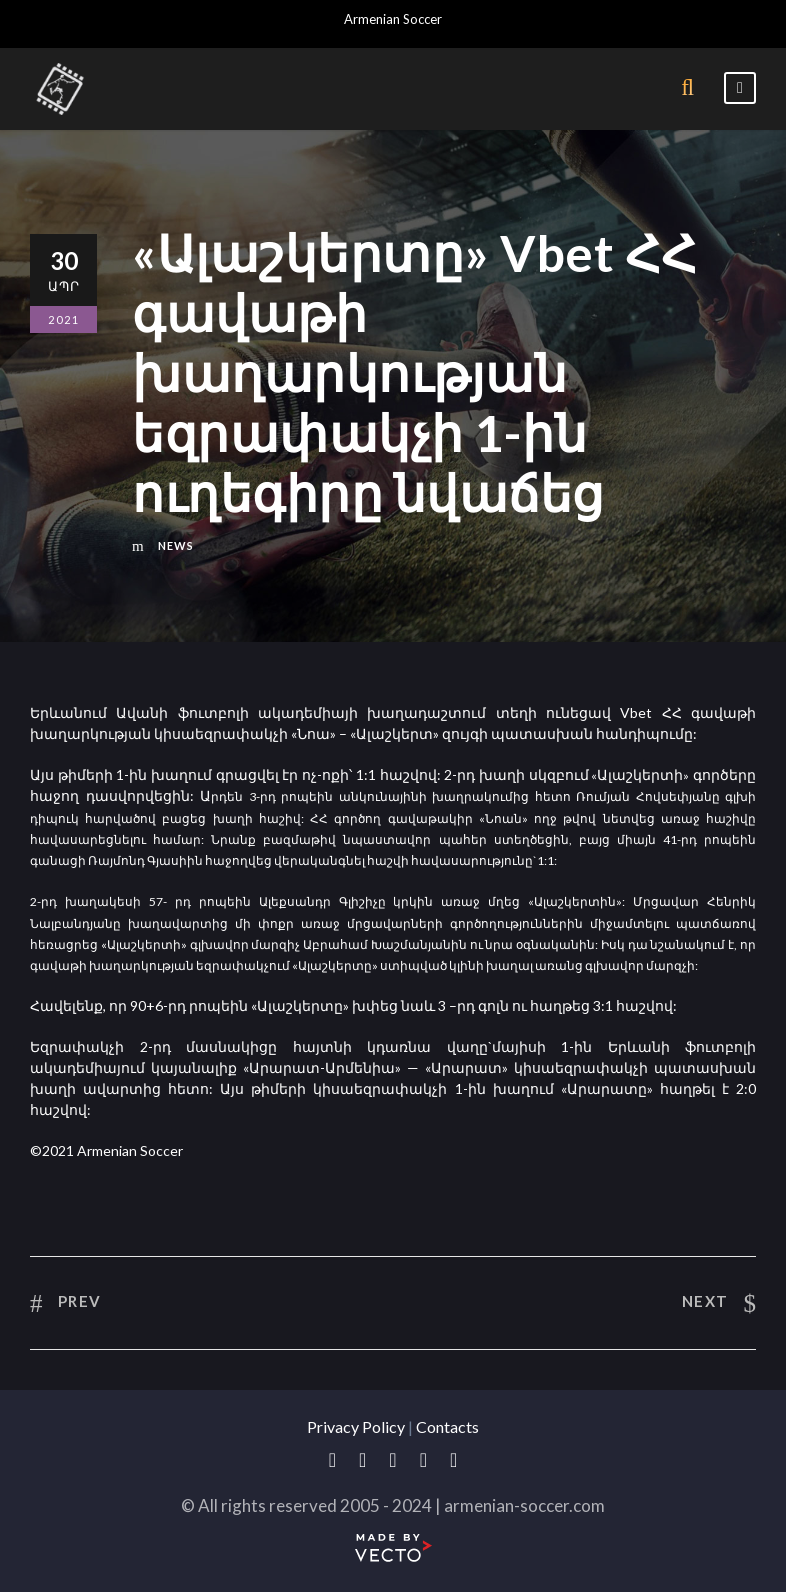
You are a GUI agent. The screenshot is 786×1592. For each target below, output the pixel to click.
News (176, 545)
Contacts (447, 1426)
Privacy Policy (356, 1426)
